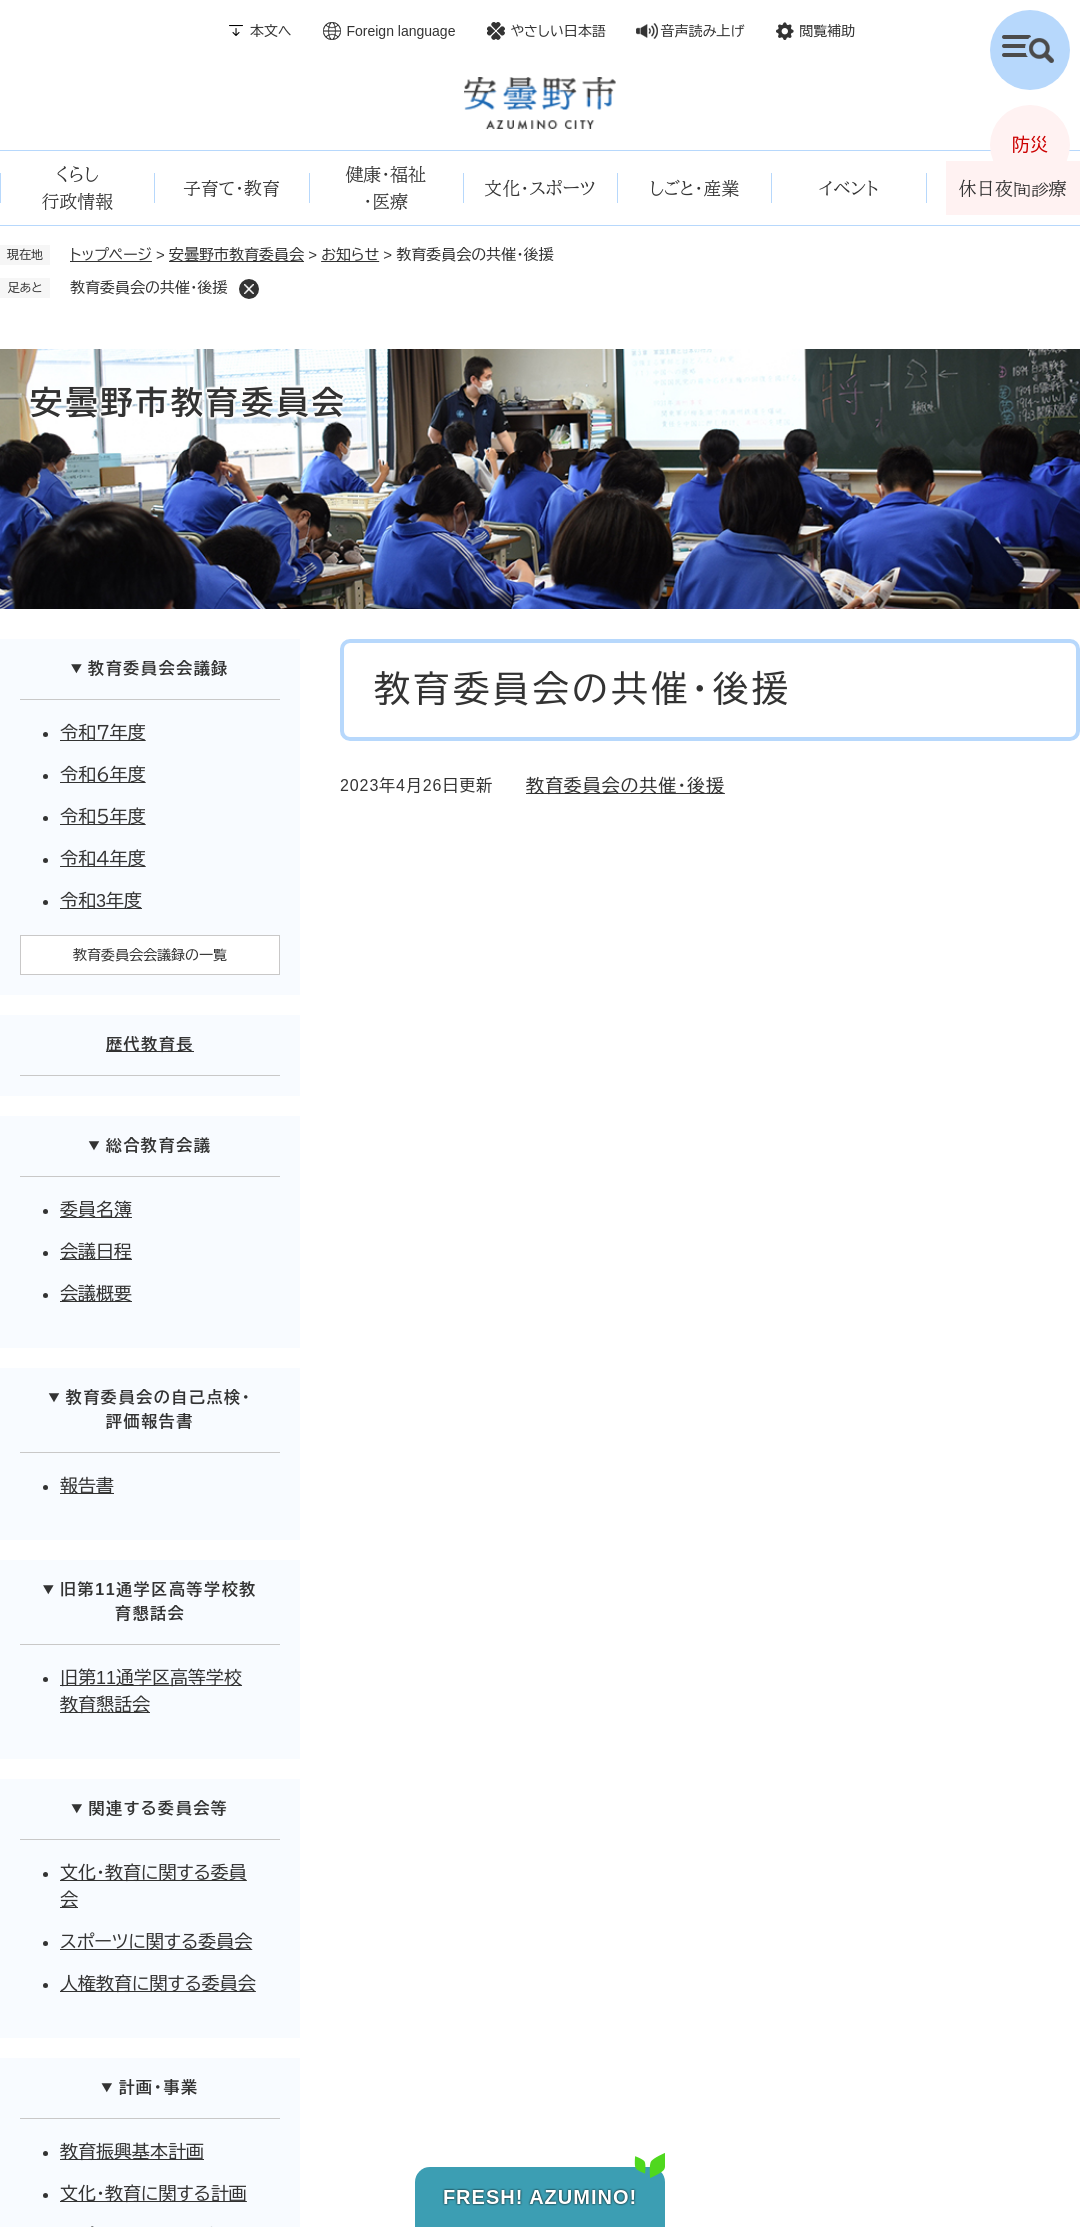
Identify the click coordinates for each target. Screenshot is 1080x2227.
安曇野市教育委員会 (236, 254)
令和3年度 (101, 901)
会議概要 (96, 1294)
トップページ (111, 254)
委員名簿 (96, 1210)
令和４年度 (103, 859)
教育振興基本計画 (132, 2152)
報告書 (87, 1486)
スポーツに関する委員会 (156, 1942)
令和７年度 (103, 733)
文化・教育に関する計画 (153, 2194)
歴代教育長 (150, 1044)
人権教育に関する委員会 (158, 1984)
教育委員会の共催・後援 (625, 786)
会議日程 (96, 1252)
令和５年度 (103, 817)
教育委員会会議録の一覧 (150, 955)
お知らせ (350, 254)
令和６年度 (103, 775)
